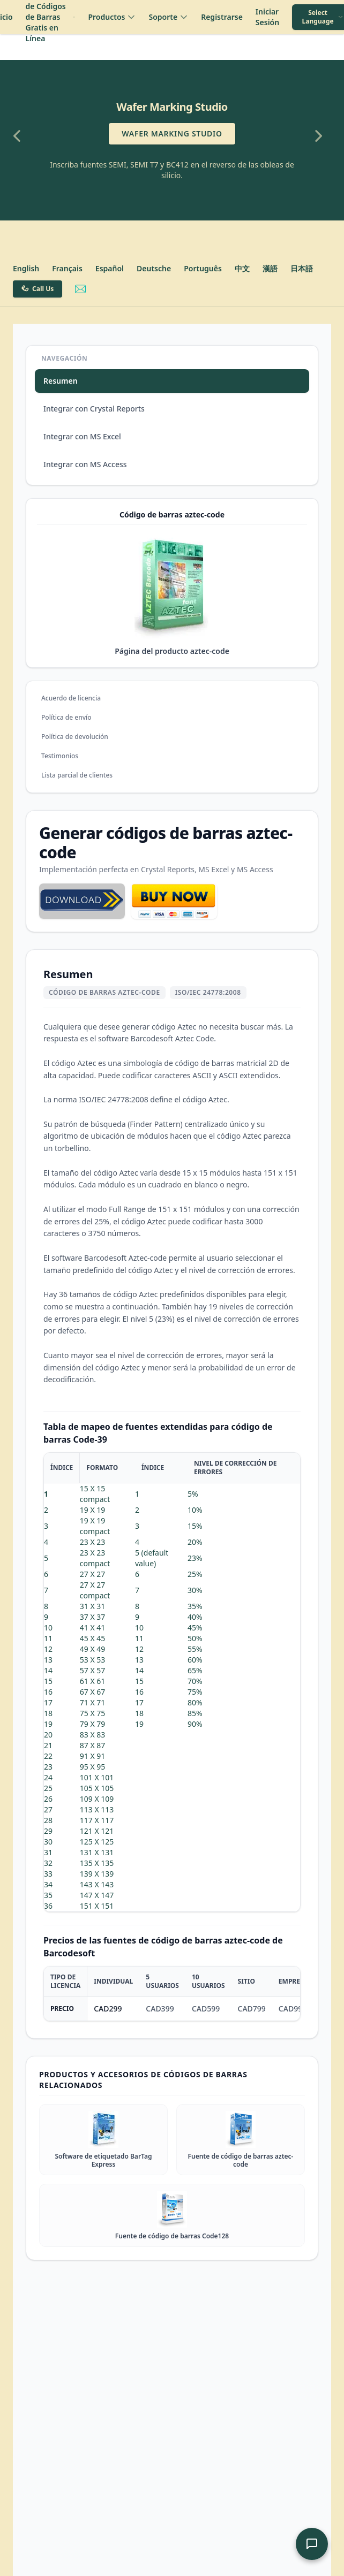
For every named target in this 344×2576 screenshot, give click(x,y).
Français (67, 268)
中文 (242, 268)
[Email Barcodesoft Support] (80, 289)
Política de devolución (74, 736)
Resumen (60, 381)
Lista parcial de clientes (77, 775)
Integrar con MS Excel (82, 436)
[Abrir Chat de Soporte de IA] (312, 2544)
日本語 (301, 268)
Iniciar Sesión (267, 16)
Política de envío (66, 717)
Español (109, 268)
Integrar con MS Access (85, 464)
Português (203, 268)
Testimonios (59, 755)
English (26, 268)
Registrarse (222, 17)
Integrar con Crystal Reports (94, 408)
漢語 (270, 268)
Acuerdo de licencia (71, 698)
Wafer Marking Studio (172, 133)
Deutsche (154, 268)
